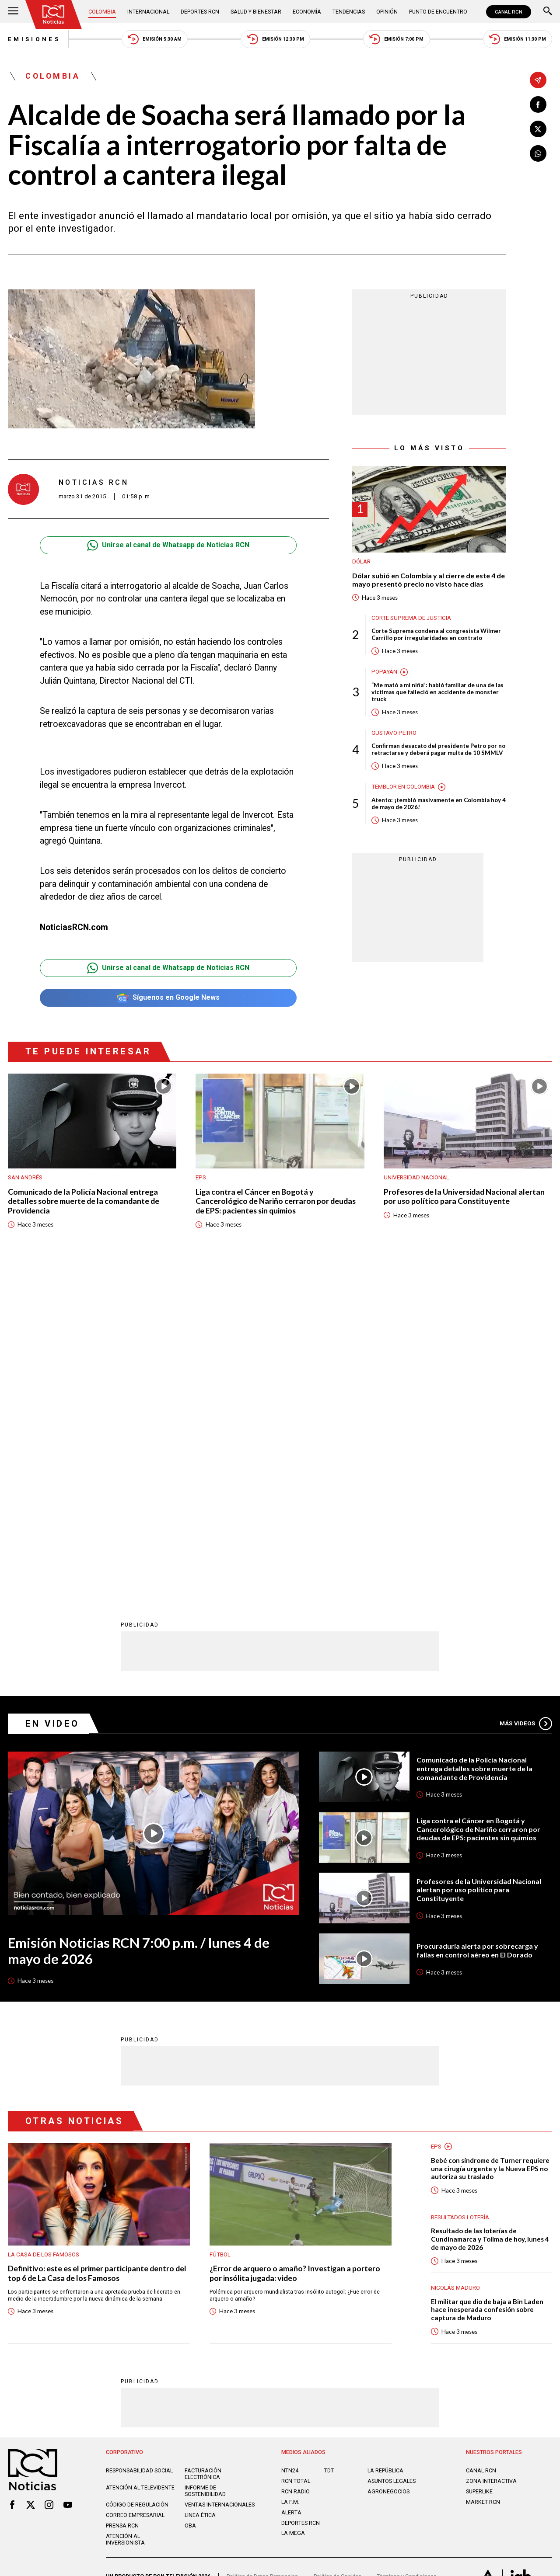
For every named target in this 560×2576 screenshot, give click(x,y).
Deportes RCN (200, 11)
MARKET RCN (483, 2186)
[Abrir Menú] (13, 12)
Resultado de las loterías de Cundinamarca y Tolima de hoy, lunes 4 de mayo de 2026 (490, 1924)
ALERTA (291, 2197)
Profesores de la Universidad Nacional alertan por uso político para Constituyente (464, 1196)
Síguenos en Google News (168, 998)
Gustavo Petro (393, 733)
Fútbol (220, 1939)
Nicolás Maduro (455, 1973)
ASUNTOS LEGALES (392, 2165)
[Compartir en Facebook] (538, 104)
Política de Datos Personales (262, 2261)
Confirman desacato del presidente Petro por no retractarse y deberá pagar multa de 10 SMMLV (438, 749)
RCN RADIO (295, 2176)
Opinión (387, 11)
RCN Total (295, 2165)
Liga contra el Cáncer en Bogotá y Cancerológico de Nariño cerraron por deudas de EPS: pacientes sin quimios (276, 1201)
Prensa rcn (122, 2210)
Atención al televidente (140, 2172)
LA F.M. (290, 2186)
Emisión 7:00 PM (396, 39)
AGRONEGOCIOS (389, 2176)
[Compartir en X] (538, 129)
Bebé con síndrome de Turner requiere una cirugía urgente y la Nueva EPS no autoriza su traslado (490, 1853)
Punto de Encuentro (439, 11)
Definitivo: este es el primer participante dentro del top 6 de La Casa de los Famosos (97, 1958)
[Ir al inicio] (53, 14)
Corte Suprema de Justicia (411, 618)
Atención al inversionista (125, 2224)
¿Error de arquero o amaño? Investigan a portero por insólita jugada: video (295, 1958)
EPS (201, 1177)
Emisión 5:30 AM (155, 39)
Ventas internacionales (220, 2189)
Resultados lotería (460, 1902)
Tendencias (349, 11)
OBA (190, 2210)
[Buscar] (547, 12)
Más (526, 1408)
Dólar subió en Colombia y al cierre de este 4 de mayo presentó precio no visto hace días (428, 579)
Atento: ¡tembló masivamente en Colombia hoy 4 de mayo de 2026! (438, 803)
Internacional (148, 11)
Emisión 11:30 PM (517, 39)
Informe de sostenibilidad (205, 2175)
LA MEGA (293, 2218)
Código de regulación (137, 2189)
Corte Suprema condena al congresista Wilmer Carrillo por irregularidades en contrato (436, 634)
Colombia (102, 11)
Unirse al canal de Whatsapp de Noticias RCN (168, 545)
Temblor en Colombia (403, 786)
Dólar (361, 562)
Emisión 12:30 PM (275, 39)
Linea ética (200, 2200)
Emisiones (34, 39)
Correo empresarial (135, 2200)
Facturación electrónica (203, 2158)
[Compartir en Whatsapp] (538, 153)
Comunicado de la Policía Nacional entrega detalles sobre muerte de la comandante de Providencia (83, 1201)
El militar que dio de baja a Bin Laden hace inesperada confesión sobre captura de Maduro (487, 1994)
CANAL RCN (508, 12)
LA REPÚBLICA (385, 2155)
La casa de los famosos (43, 1939)
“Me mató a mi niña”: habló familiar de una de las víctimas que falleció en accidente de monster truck (437, 691)
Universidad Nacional (416, 1177)
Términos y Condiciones (407, 2261)
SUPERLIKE (479, 2176)
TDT (329, 2155)
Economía (307, 11)
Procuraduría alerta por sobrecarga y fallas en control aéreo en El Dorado (477, 1635)
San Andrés (25, 1177)
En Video (52, 1408)
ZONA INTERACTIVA (491, 2165)
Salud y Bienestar (256, 11)
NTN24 (289, 2155)
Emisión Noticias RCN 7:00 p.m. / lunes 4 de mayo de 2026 (139, 1636)
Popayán (384, 671)
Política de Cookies (337, 2261)
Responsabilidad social (139, 2155)
